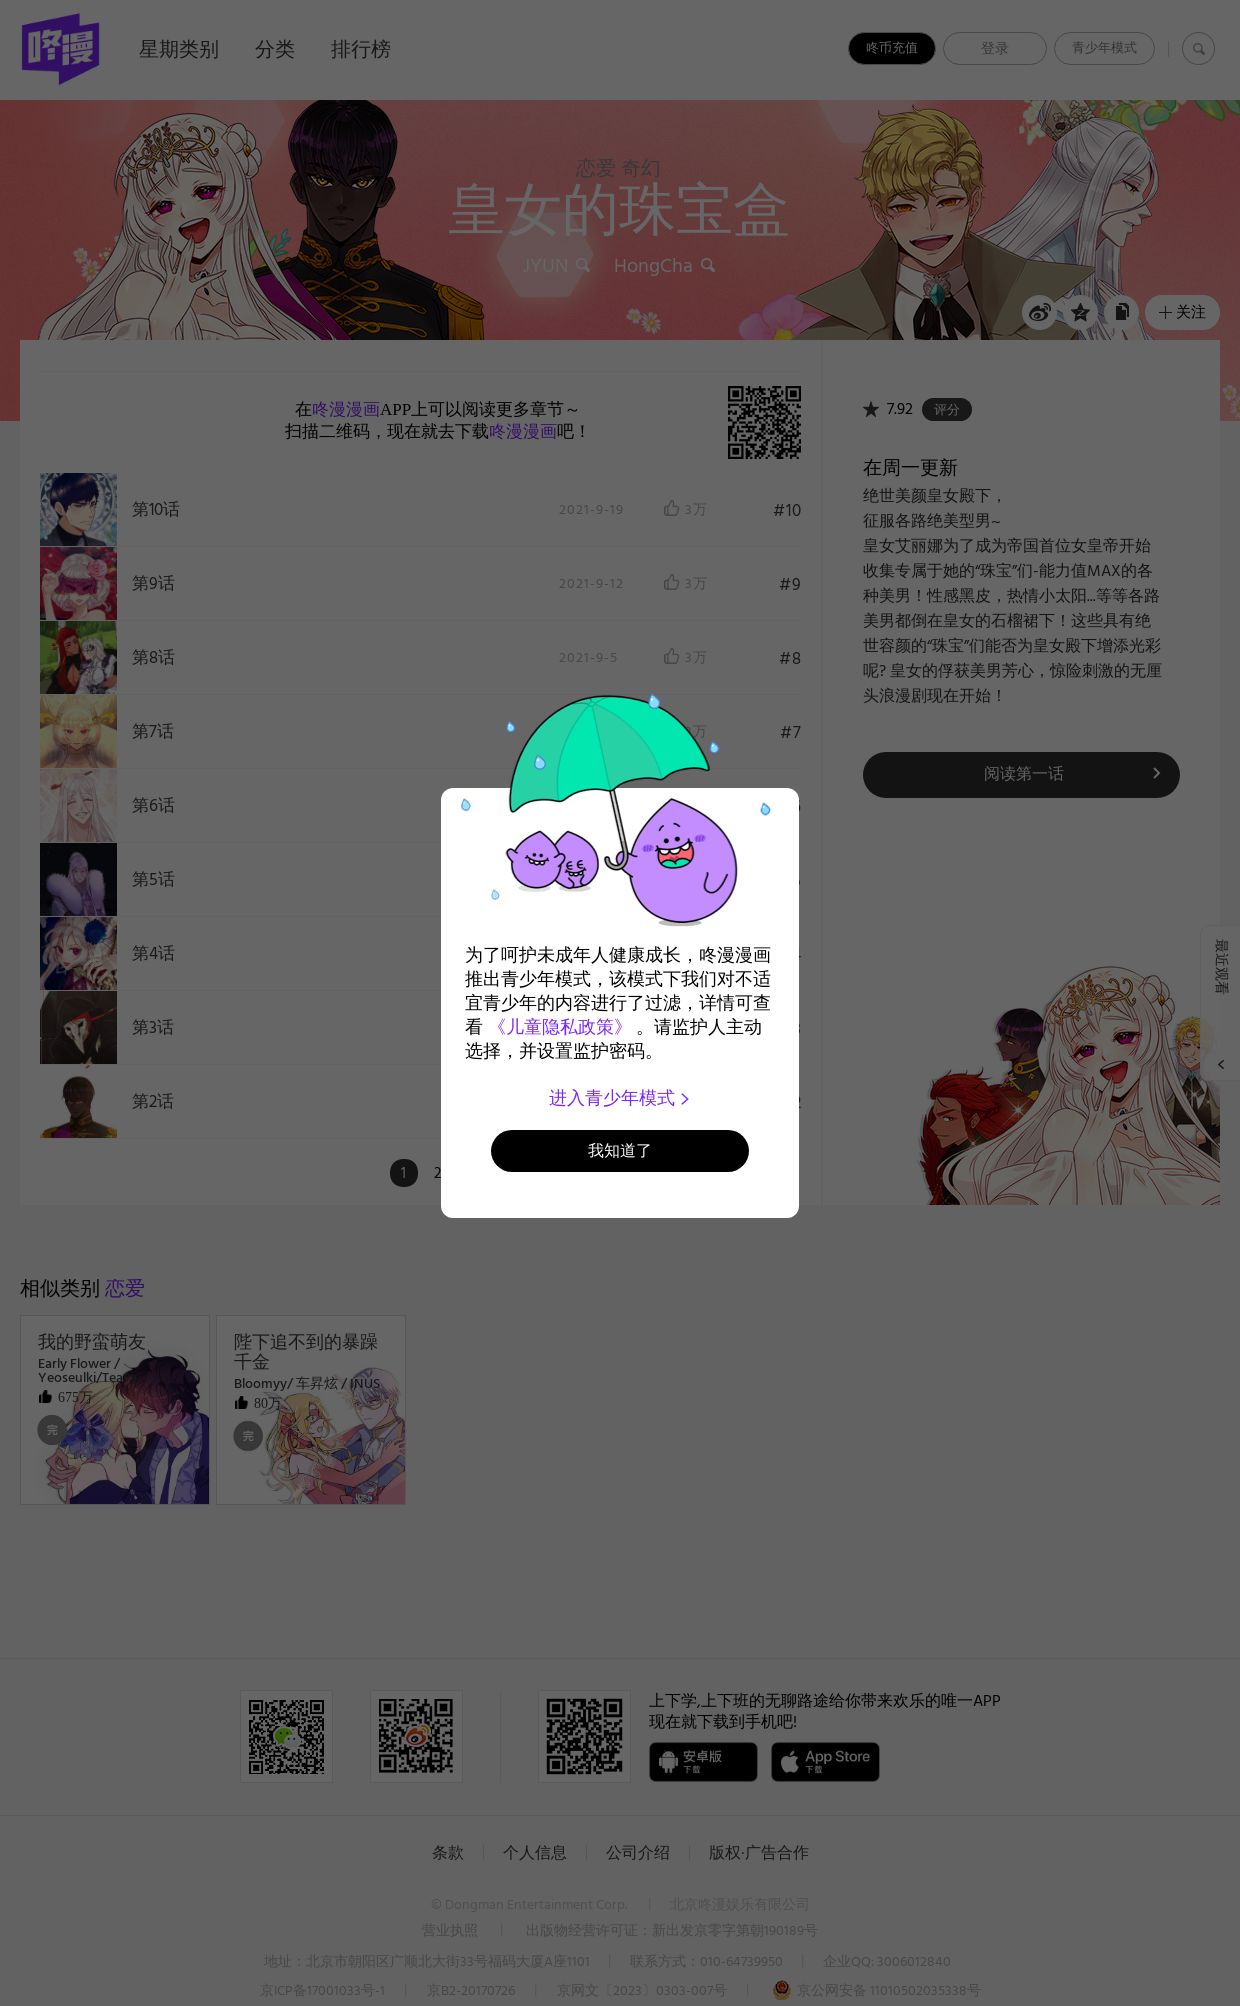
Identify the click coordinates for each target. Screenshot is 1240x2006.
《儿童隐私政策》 (560, 1027)
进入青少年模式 (620, 1098)
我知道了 (620, 1150)
